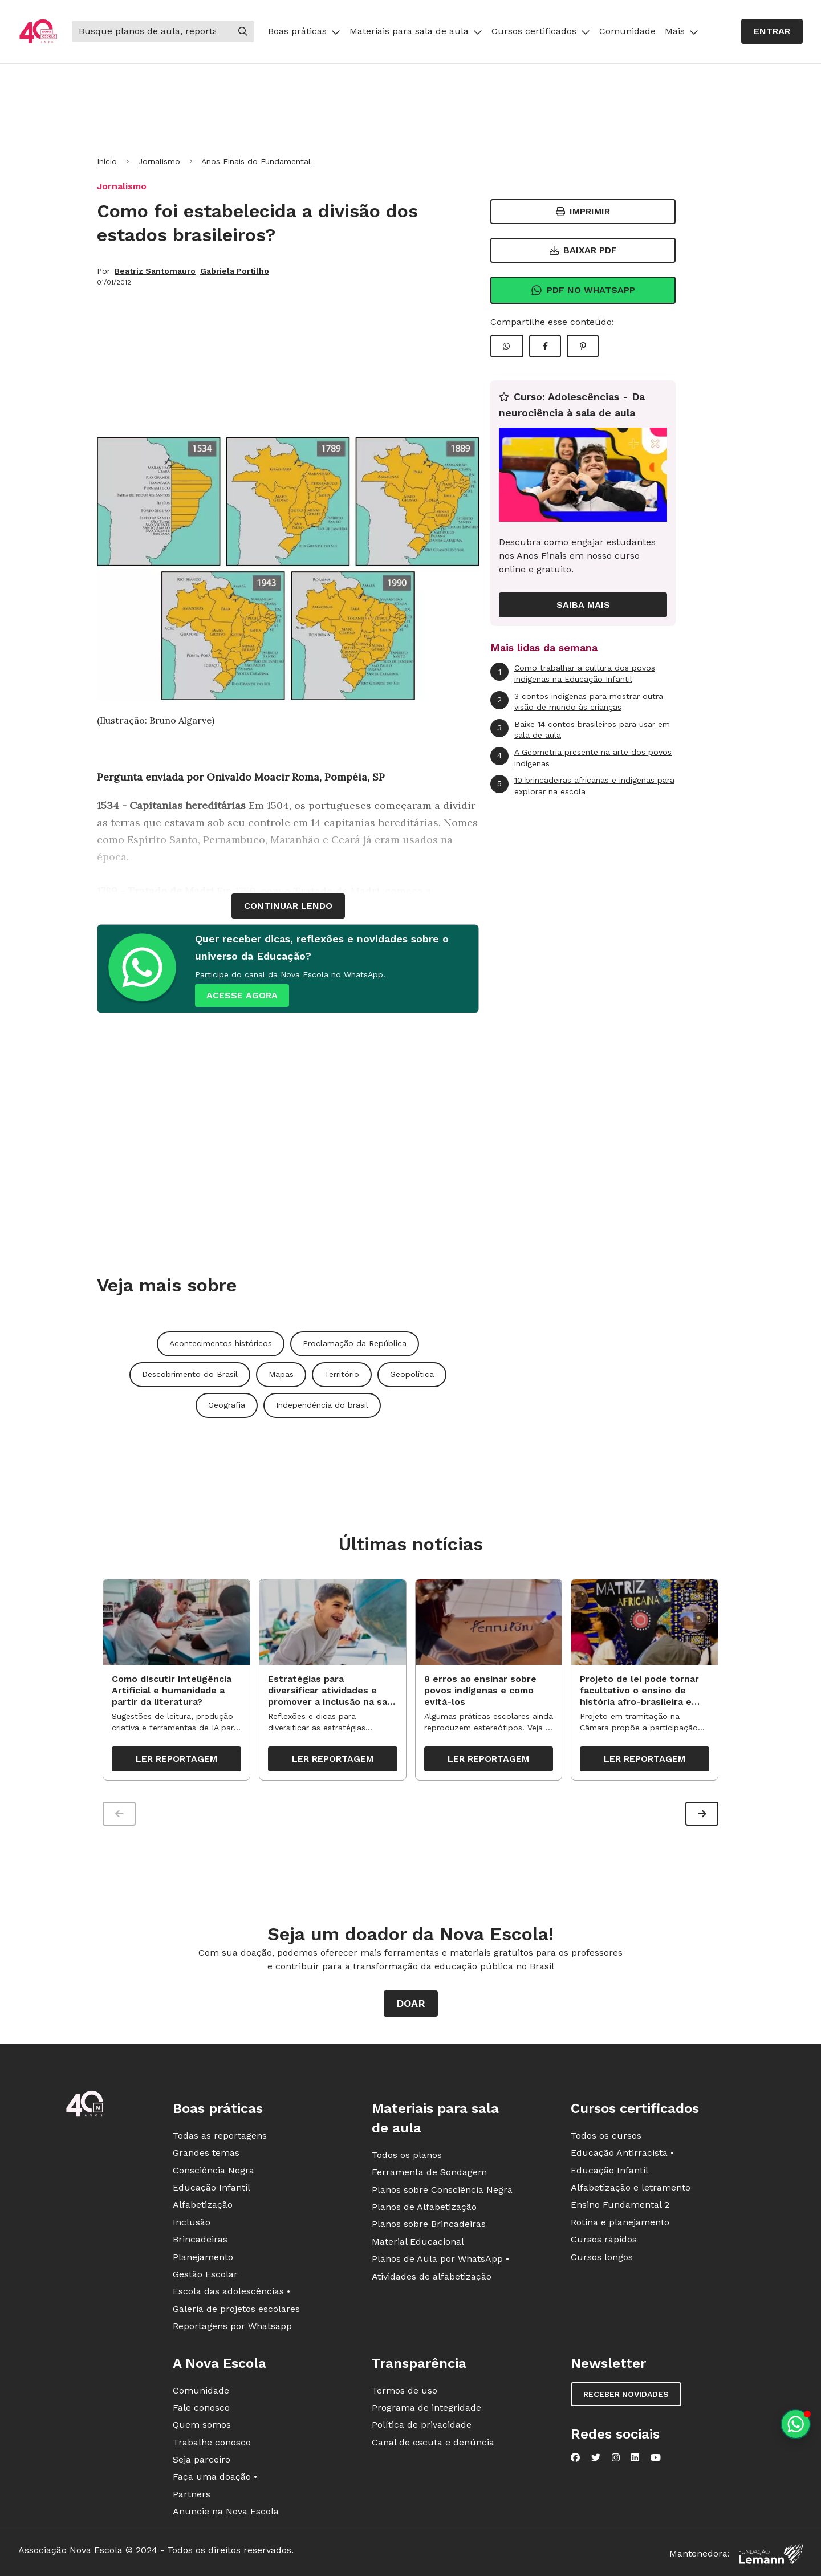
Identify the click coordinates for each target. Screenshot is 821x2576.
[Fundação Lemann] (771, 2554)
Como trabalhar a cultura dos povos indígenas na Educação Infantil (572, 673)
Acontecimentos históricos (220, 1343)
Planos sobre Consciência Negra (442, 2189)
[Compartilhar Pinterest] (583, 346)
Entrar (772, 31)
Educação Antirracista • (622, 2152)
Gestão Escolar (205, 2274)
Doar (410, 2003)
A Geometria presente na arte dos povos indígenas (581, 757)
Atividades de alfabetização (431, 2276)
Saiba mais (583, 604)
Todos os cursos (606, 2135)
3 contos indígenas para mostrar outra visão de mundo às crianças (576, 701)
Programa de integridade (426, 2407)
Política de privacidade (422, 2424)
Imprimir (583, 211)
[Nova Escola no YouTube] (656, 2457)
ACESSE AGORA (242, 995)
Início (107, 161)
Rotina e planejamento (620, 2222)
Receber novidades (626, 2394)
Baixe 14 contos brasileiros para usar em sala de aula (580, 729)
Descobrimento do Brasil (190, 1374)
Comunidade (627, 31)
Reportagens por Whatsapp (232, 2326)
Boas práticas (304, 31)
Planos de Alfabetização (424, 2206)
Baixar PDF (583, 250)
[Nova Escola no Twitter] (595, 2457)
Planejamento (203, 2257)
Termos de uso (404, 2390)
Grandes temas (206, 2152)
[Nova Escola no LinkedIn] (635, 2457)
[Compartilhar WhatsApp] (506, 346)
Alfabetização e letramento (630, 2187)
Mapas (281, 1374)
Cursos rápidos (604, 2239)
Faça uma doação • (215, 2477)
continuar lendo (288, 905)
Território (341, 1374)
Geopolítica (412, 1374)
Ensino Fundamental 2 (620, 2205)
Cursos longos (602, 2257)
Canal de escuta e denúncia (433, 2442)
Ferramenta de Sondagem (429, 2172)
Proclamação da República (355, 1343)
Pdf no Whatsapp (583, 290)
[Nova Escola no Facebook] (575, 2457)
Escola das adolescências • (231, 2291)
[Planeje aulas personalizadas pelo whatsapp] (796, 2424)
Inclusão (191, 2222)
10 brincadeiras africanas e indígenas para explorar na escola (582, 785)
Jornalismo (159, 161)
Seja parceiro (201, 2459)
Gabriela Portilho (234, 270)
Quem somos (202, 2424)
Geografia (226, 1404)
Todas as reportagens (220, 2135)
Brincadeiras (200, 2239)
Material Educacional (418, 2241)
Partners (191, 2494)
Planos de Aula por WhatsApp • (440, 2258)
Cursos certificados (540, 31)
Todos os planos (407, 2155)
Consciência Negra (213, 2170)
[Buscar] (151, 31)
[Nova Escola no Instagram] (616, 2457)
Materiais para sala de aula (415, 31)
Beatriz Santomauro (155, 270)
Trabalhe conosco (212, 2442)
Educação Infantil (211, 2187)
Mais (681, 31)
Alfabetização (203, 2205)
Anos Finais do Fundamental (256, 161)
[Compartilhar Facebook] (545, 346)
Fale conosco (201, 2407)
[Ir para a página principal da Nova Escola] (38, 31)
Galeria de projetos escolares (236, 2308)
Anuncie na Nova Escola (226, 2511)
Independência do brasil (322, 1404)
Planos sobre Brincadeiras (429, 2224)
